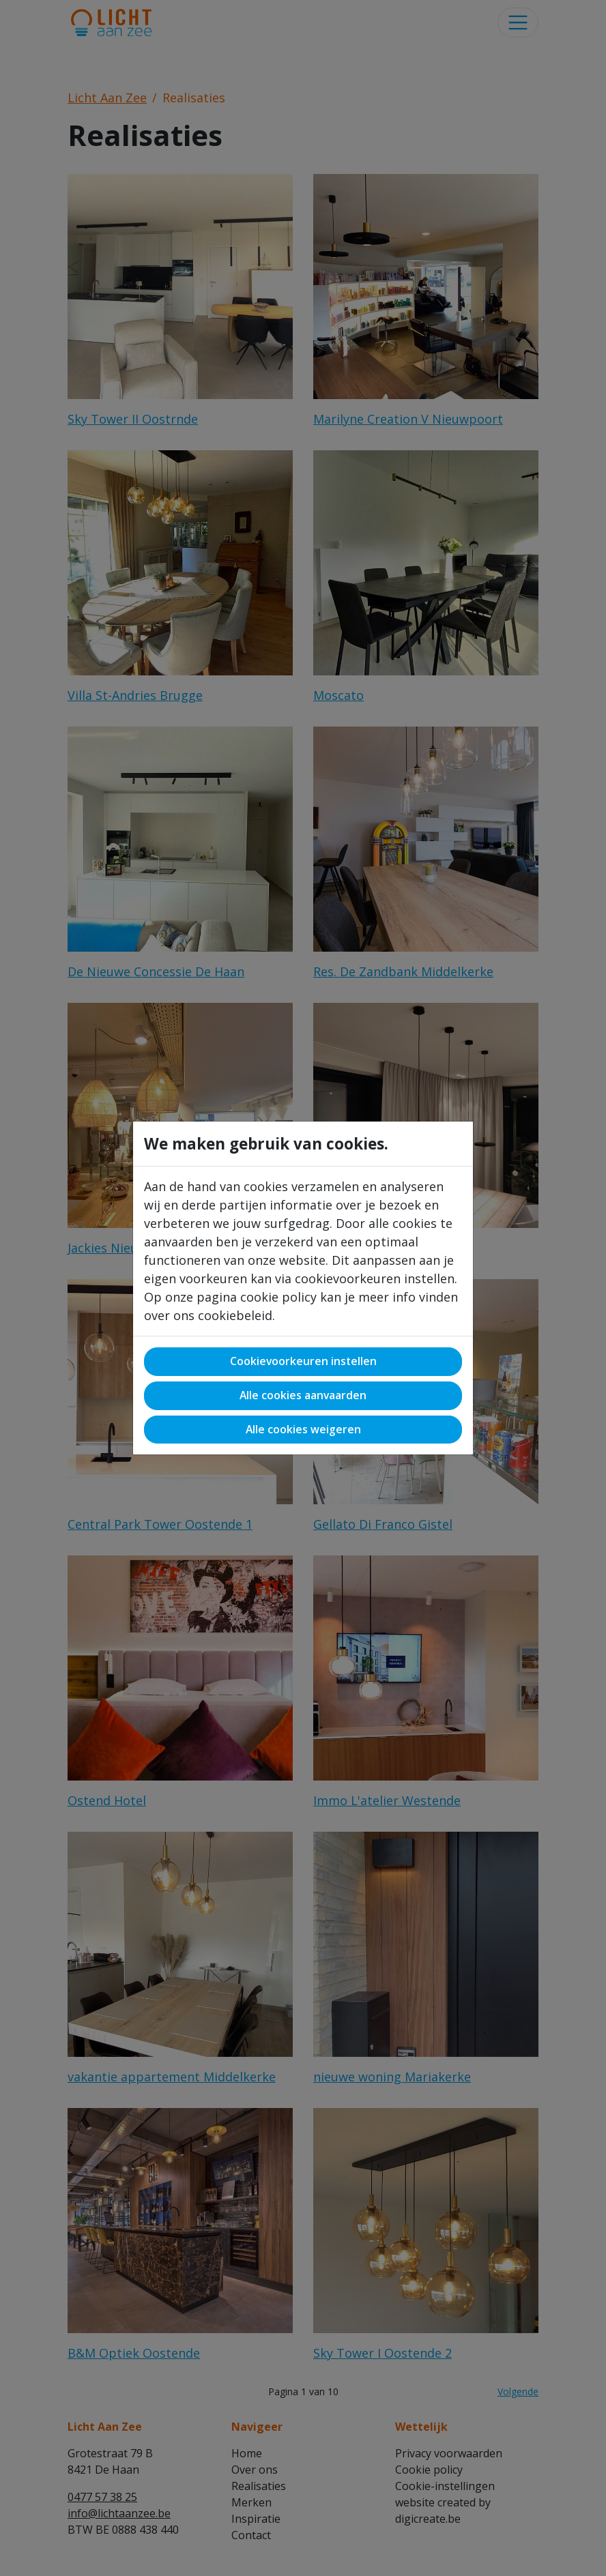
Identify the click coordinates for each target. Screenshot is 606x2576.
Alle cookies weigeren (303, 1429)
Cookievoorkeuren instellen (303, 1360)
